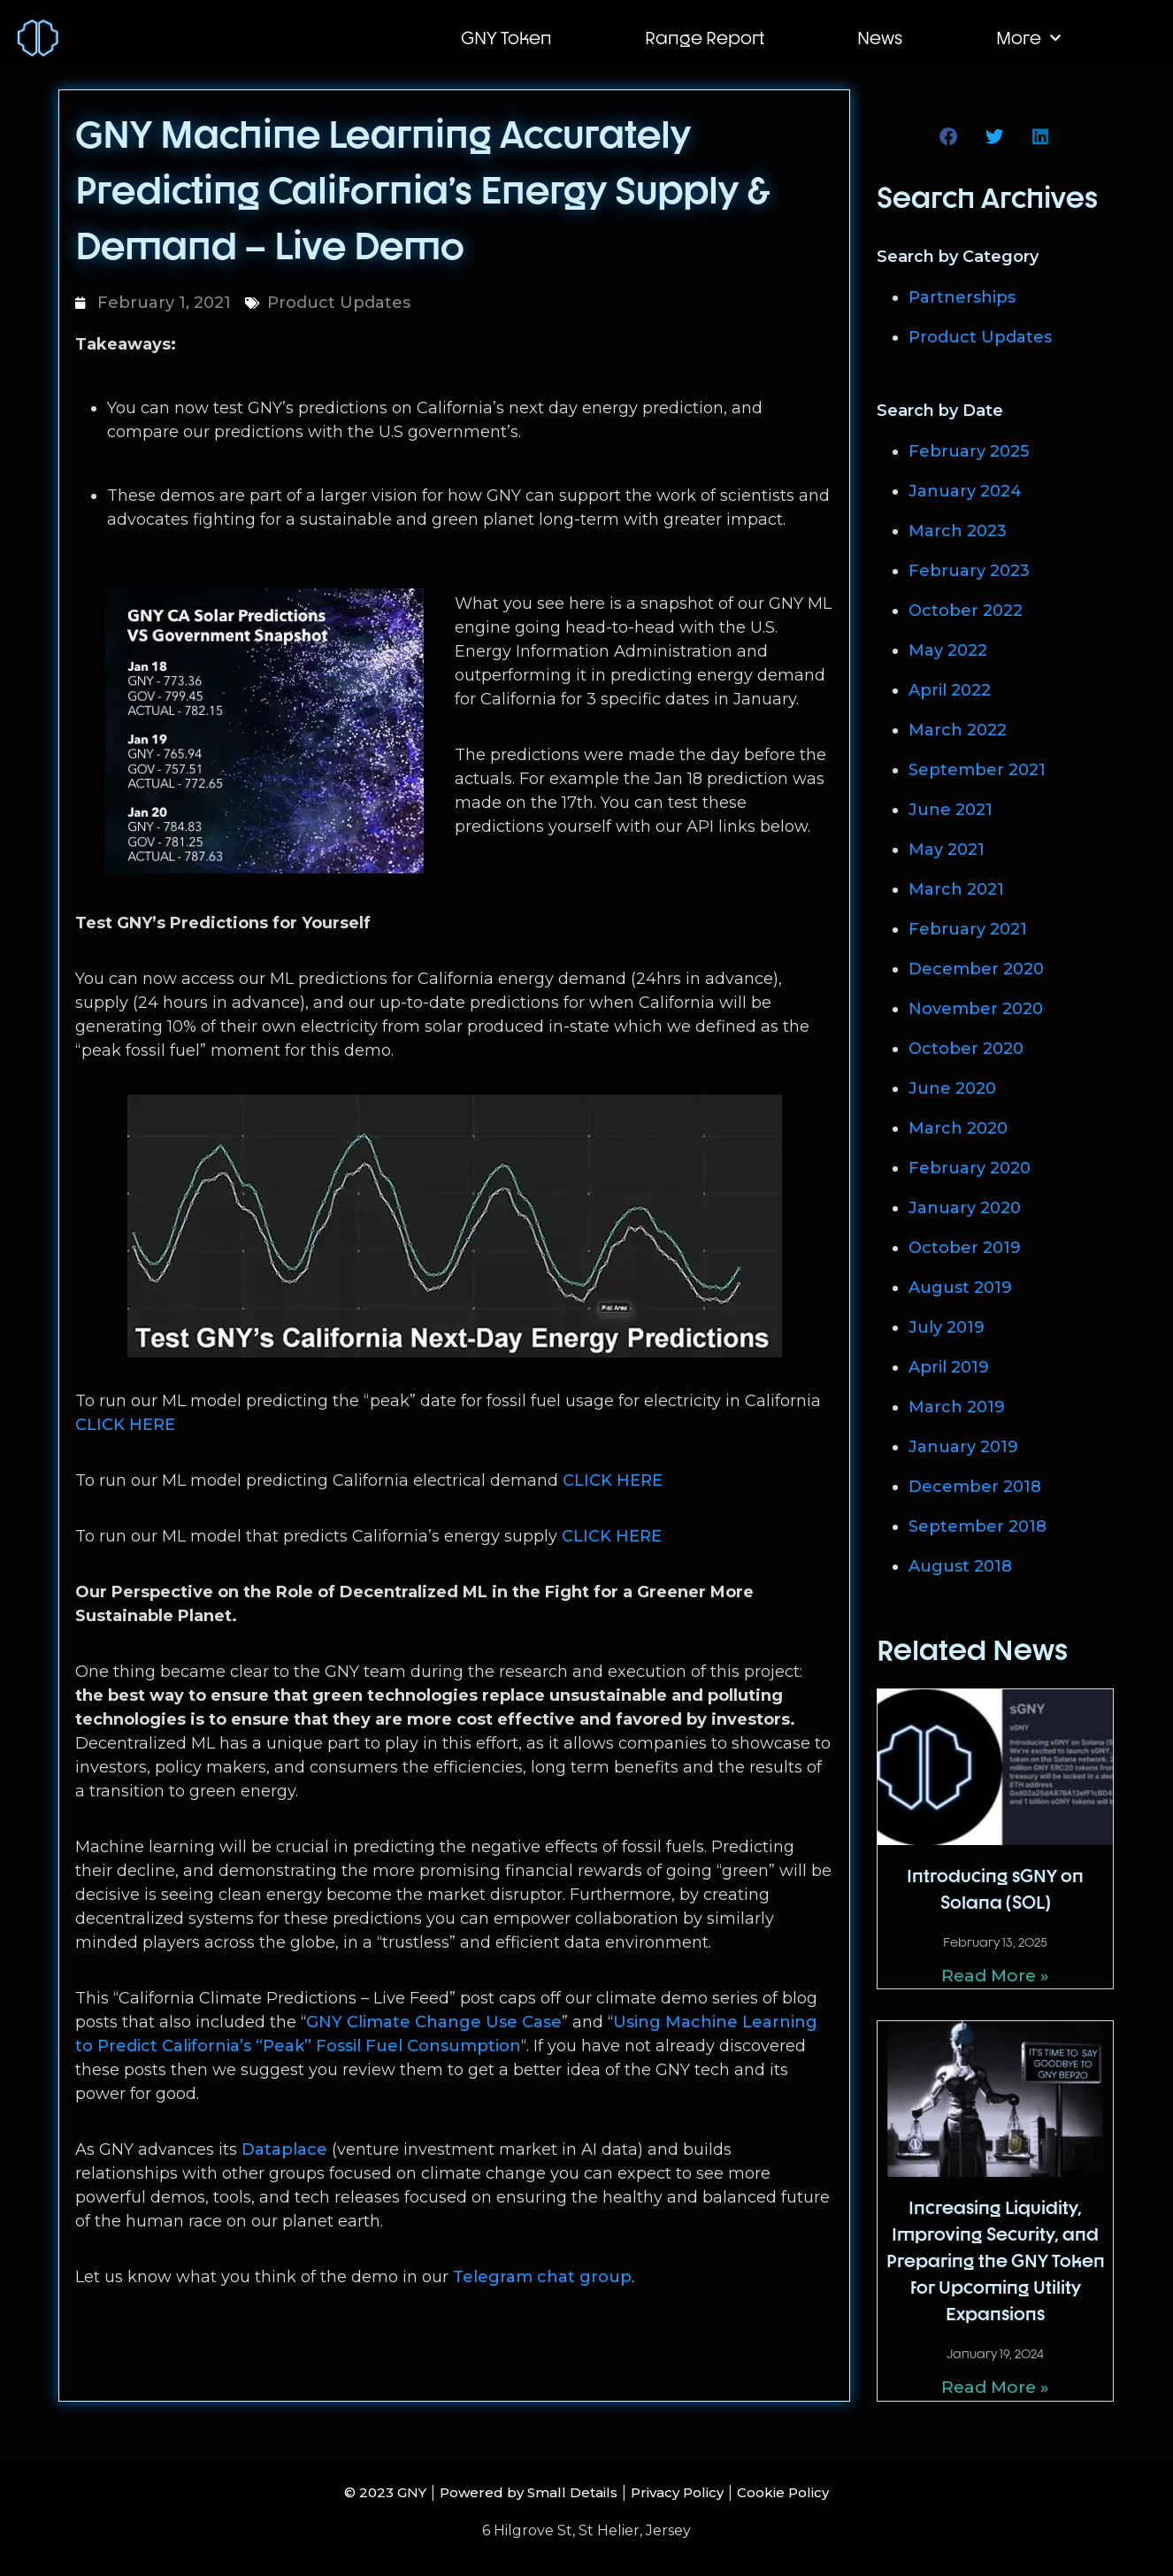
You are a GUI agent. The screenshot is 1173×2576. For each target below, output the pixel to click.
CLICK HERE (125, 1424)
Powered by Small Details (518, 2489)
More (1028, 38)
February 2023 (969, 571)
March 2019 (956, 1407)
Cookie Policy (817, 2489)
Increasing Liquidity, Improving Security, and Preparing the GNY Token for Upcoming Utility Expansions (995, 2259)
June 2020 (952, 1088)
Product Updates (338, 302)
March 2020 (958, 1128)
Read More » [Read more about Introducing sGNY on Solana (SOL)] (995, 1975)
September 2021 (977, 770)
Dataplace (284, 2149)
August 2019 (960, 1287)
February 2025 (968, 451)
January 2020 (964, 1208)
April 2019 (948, 1367)
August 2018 (960, 1566)
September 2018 (977, 1526)
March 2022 (957, 730)
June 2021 (950, 809)
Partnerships (962, 297)
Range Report (704, 37)
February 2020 (969, 1168)
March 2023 (957, 531)
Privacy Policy (693, 2489)
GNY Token (506, 37)
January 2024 (965, 491)
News (879, 37)
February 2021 (967, 929)
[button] (950, 137)
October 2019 (964, 1247)
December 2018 (974, 1486)
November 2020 (975, 1009)
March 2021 (956, 889)
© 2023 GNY (351, 2489)
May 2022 (947, 650)
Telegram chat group (542, 2277)
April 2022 (949, 690)
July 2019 (946, 1327)
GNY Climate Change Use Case (434, 2022)
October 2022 (965, 610)
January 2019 (963, 1447)
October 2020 (966, 1048)
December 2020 (976, 969)
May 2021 (946, 849)
